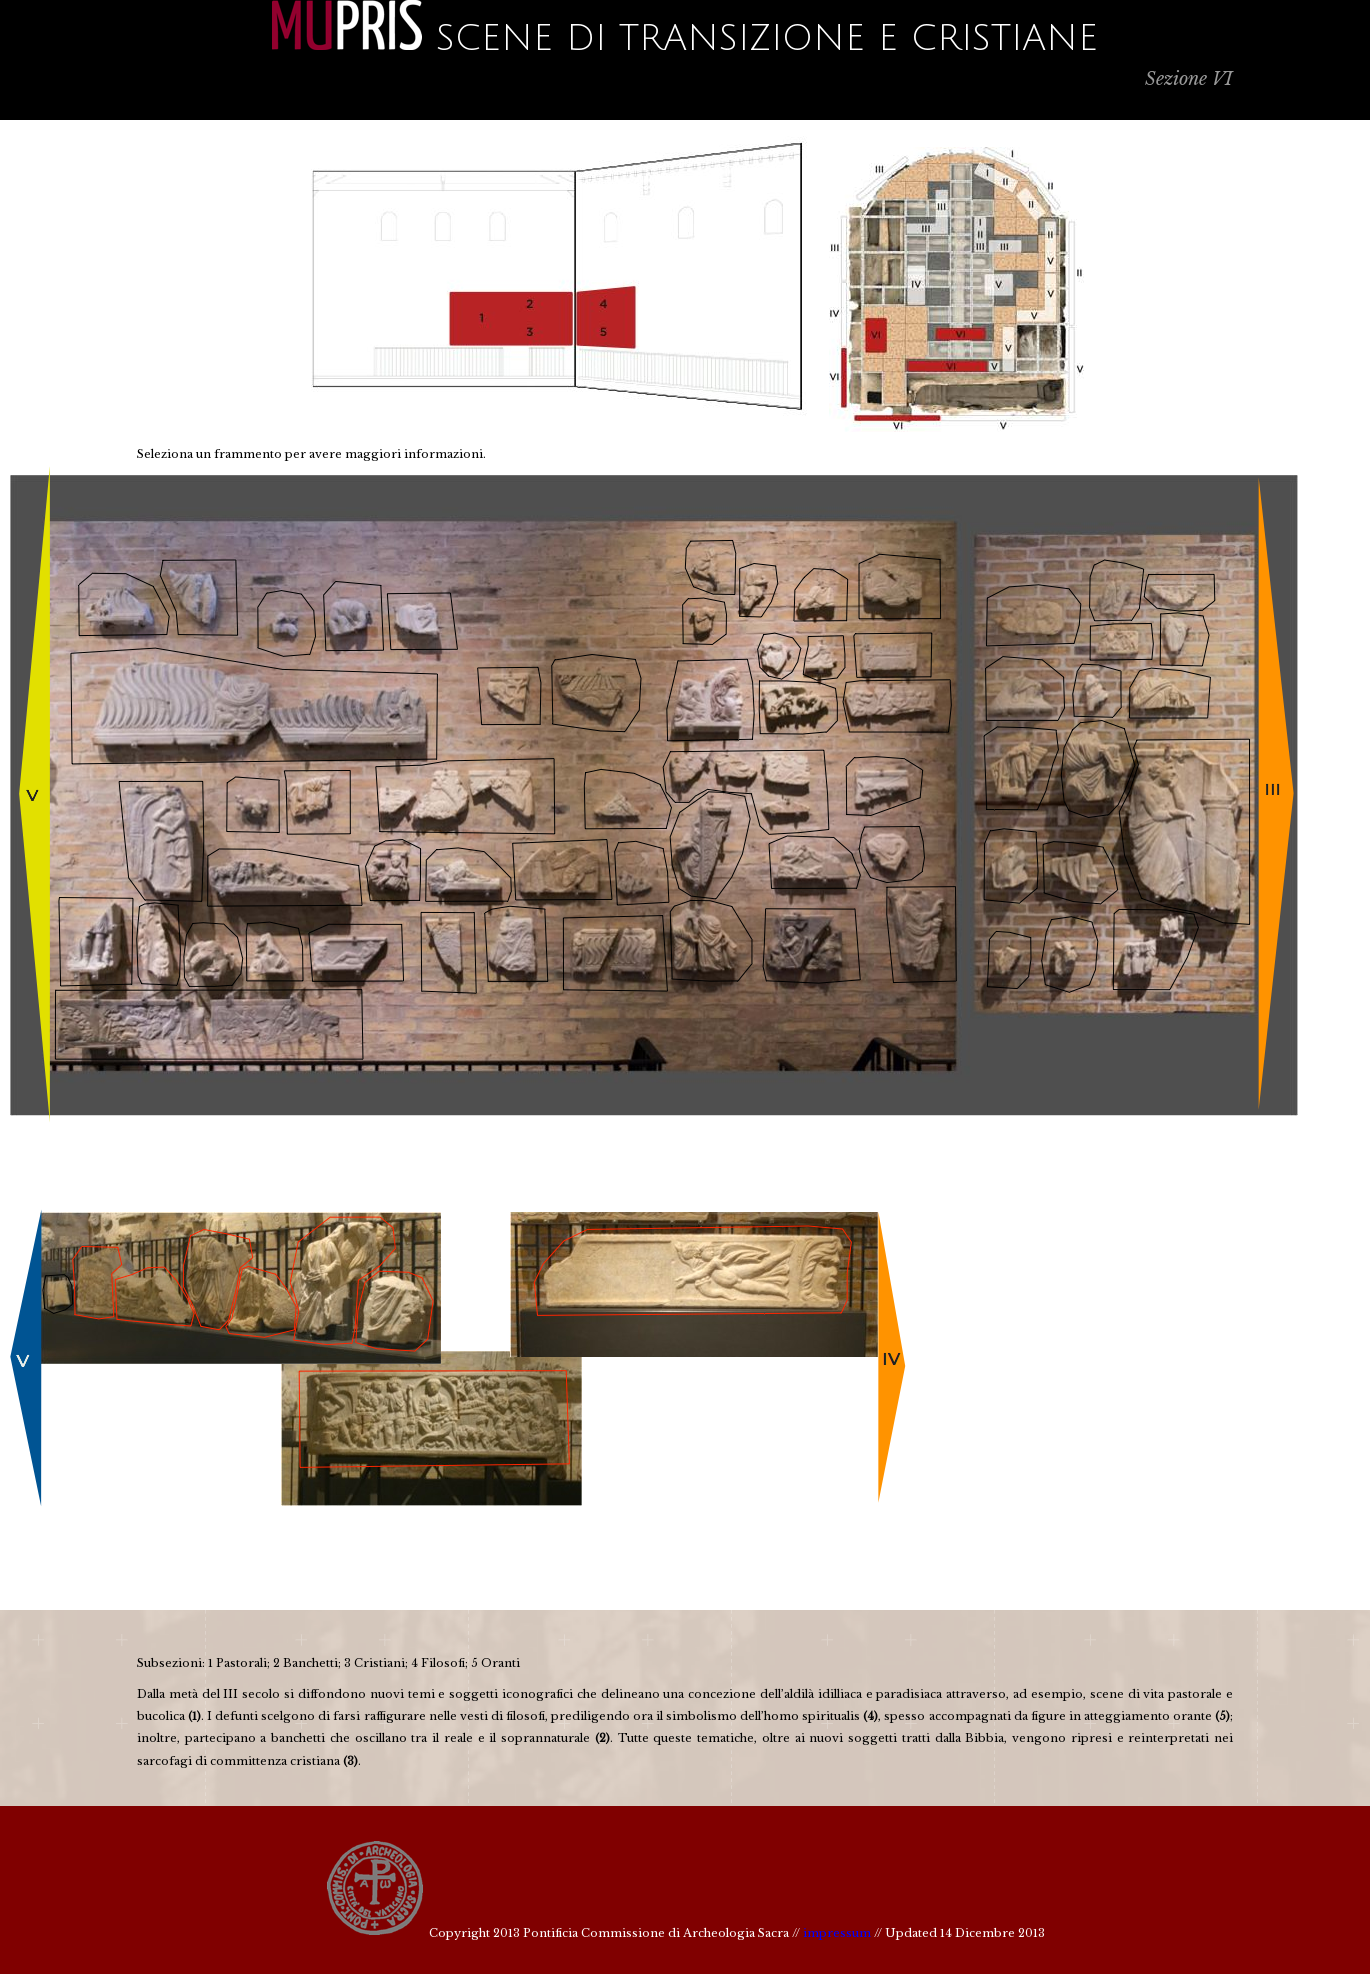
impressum (837, 1933)
